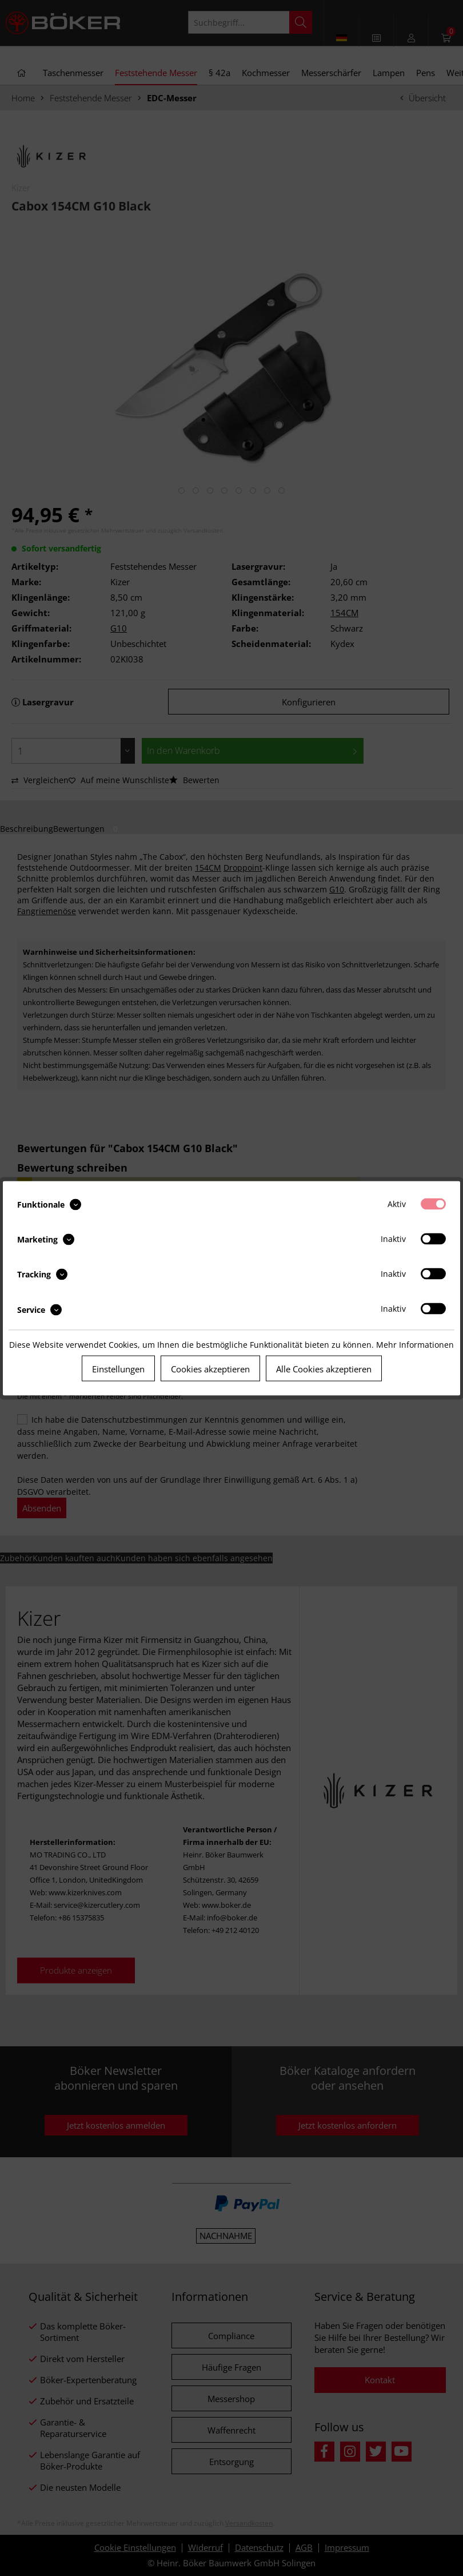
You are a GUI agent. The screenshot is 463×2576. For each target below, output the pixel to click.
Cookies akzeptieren (210, 1368)
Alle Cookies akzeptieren (324, 1368)
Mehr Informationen (415, 1344)
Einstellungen (118, 1368)
